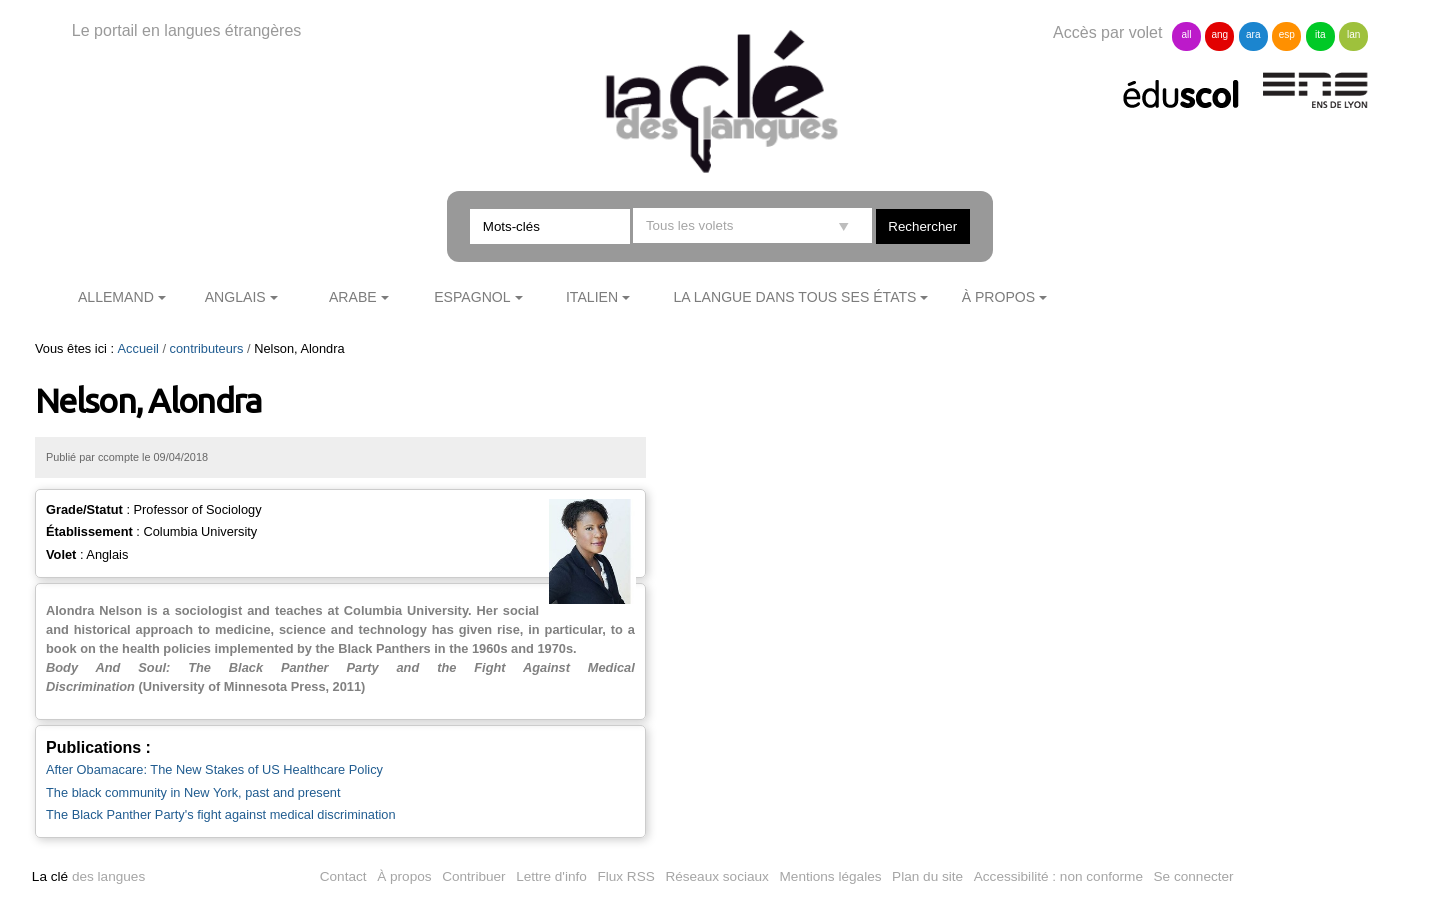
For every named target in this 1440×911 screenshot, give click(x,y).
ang (1220, 34)
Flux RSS (625, 876)
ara (1253, 34)
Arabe (353, 297)
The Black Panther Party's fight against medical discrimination (221, 814)
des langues (88, 876)
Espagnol (472, 297)
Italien (592, 297)
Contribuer (473, 876)
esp (1287, 34)
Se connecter (1194, 876)
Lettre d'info (551, 876)
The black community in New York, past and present (193, 792)
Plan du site (927, 876)
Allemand (116, 297)
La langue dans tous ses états (794, 297)
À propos (999, 297)
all (1186, 34)
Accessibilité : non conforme (1058, 876)
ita (1320, 34)
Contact (343, 876)
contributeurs (207, 348)
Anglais (235, 297)
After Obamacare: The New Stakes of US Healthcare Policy (214, 769)
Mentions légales (831, 876)
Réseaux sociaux (717, 876)
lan (1353, 34)
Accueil (138, 348)
